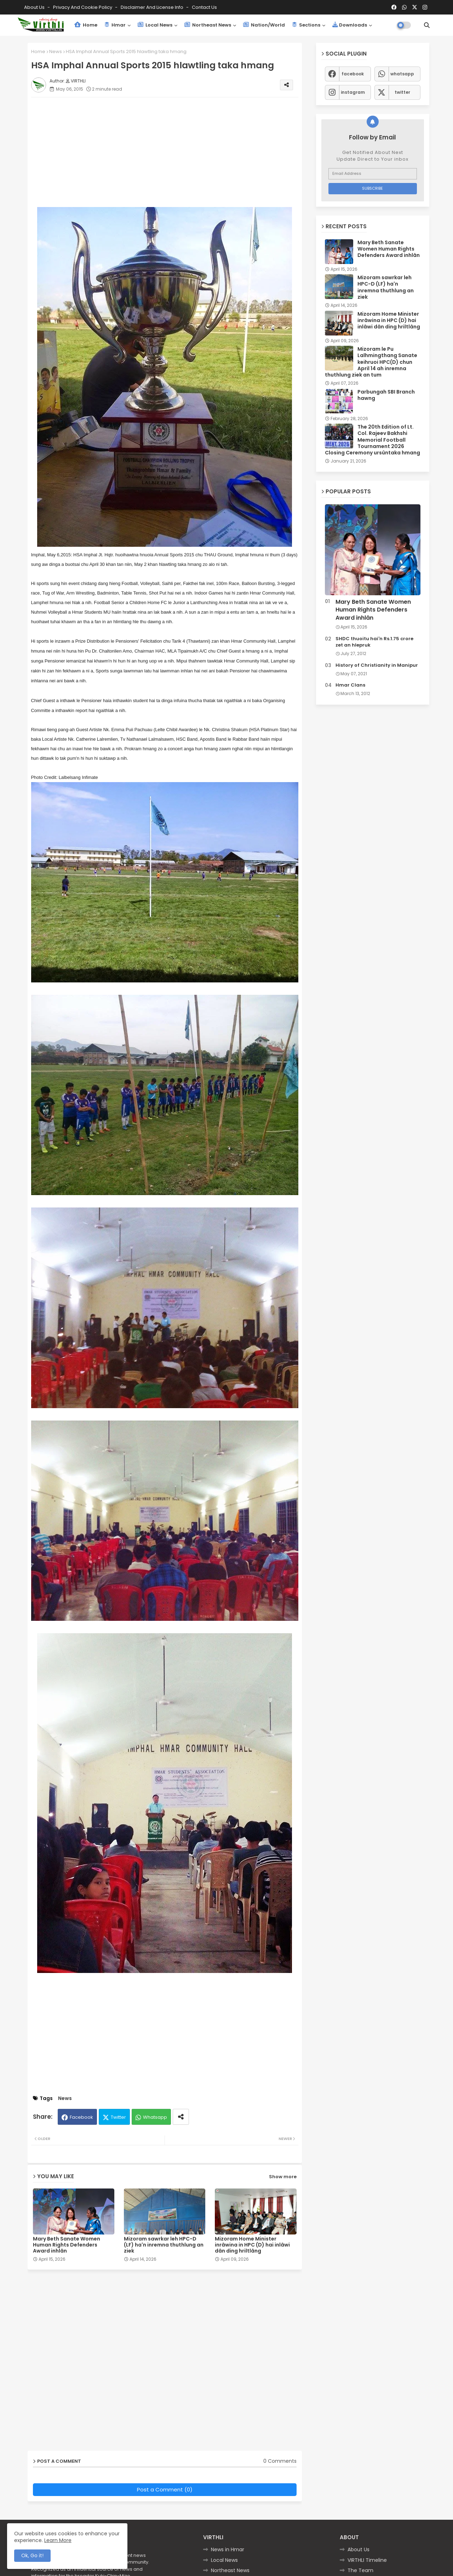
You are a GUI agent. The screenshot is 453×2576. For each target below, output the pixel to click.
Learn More (57, 2540)
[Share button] (181, 2117)
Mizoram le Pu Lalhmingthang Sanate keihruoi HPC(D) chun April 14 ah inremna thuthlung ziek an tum (371, 362)
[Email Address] (372, 173)
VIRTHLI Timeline (367, 2560)
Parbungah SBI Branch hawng (386, 395)
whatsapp (402, 74)
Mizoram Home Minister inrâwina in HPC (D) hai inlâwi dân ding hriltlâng (252, 2245)
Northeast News (207, 25)
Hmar (115, 25)
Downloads (349, 25)
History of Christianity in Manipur (377, 665)
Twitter (118, 2117)
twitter (402, 92)
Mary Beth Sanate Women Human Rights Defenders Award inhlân (66, 2245)
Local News (155, 25)
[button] (427, 25)
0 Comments (280, 2461)
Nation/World (264, 25)
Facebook (81, 2117)
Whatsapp (155, 2117)
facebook (353, 74)
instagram (353, 92)
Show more (283, 2176)
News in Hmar (227, 2549)
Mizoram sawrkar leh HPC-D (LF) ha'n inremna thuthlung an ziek (163, 2245)
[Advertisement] (171, 152)
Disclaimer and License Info (152, 7)
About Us (35, 7)
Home (85, 25)
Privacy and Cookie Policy (83, 7)
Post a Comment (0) (165, 2489)
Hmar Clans (350, 685)
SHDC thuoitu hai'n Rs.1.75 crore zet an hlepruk (374, 642)
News (55, 51)
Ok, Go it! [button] (32, 2555)
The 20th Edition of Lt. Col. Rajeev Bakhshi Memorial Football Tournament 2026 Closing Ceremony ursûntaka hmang (372, 440)
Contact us (204, 7)
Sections (306, 25)
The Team (360, 2570)
